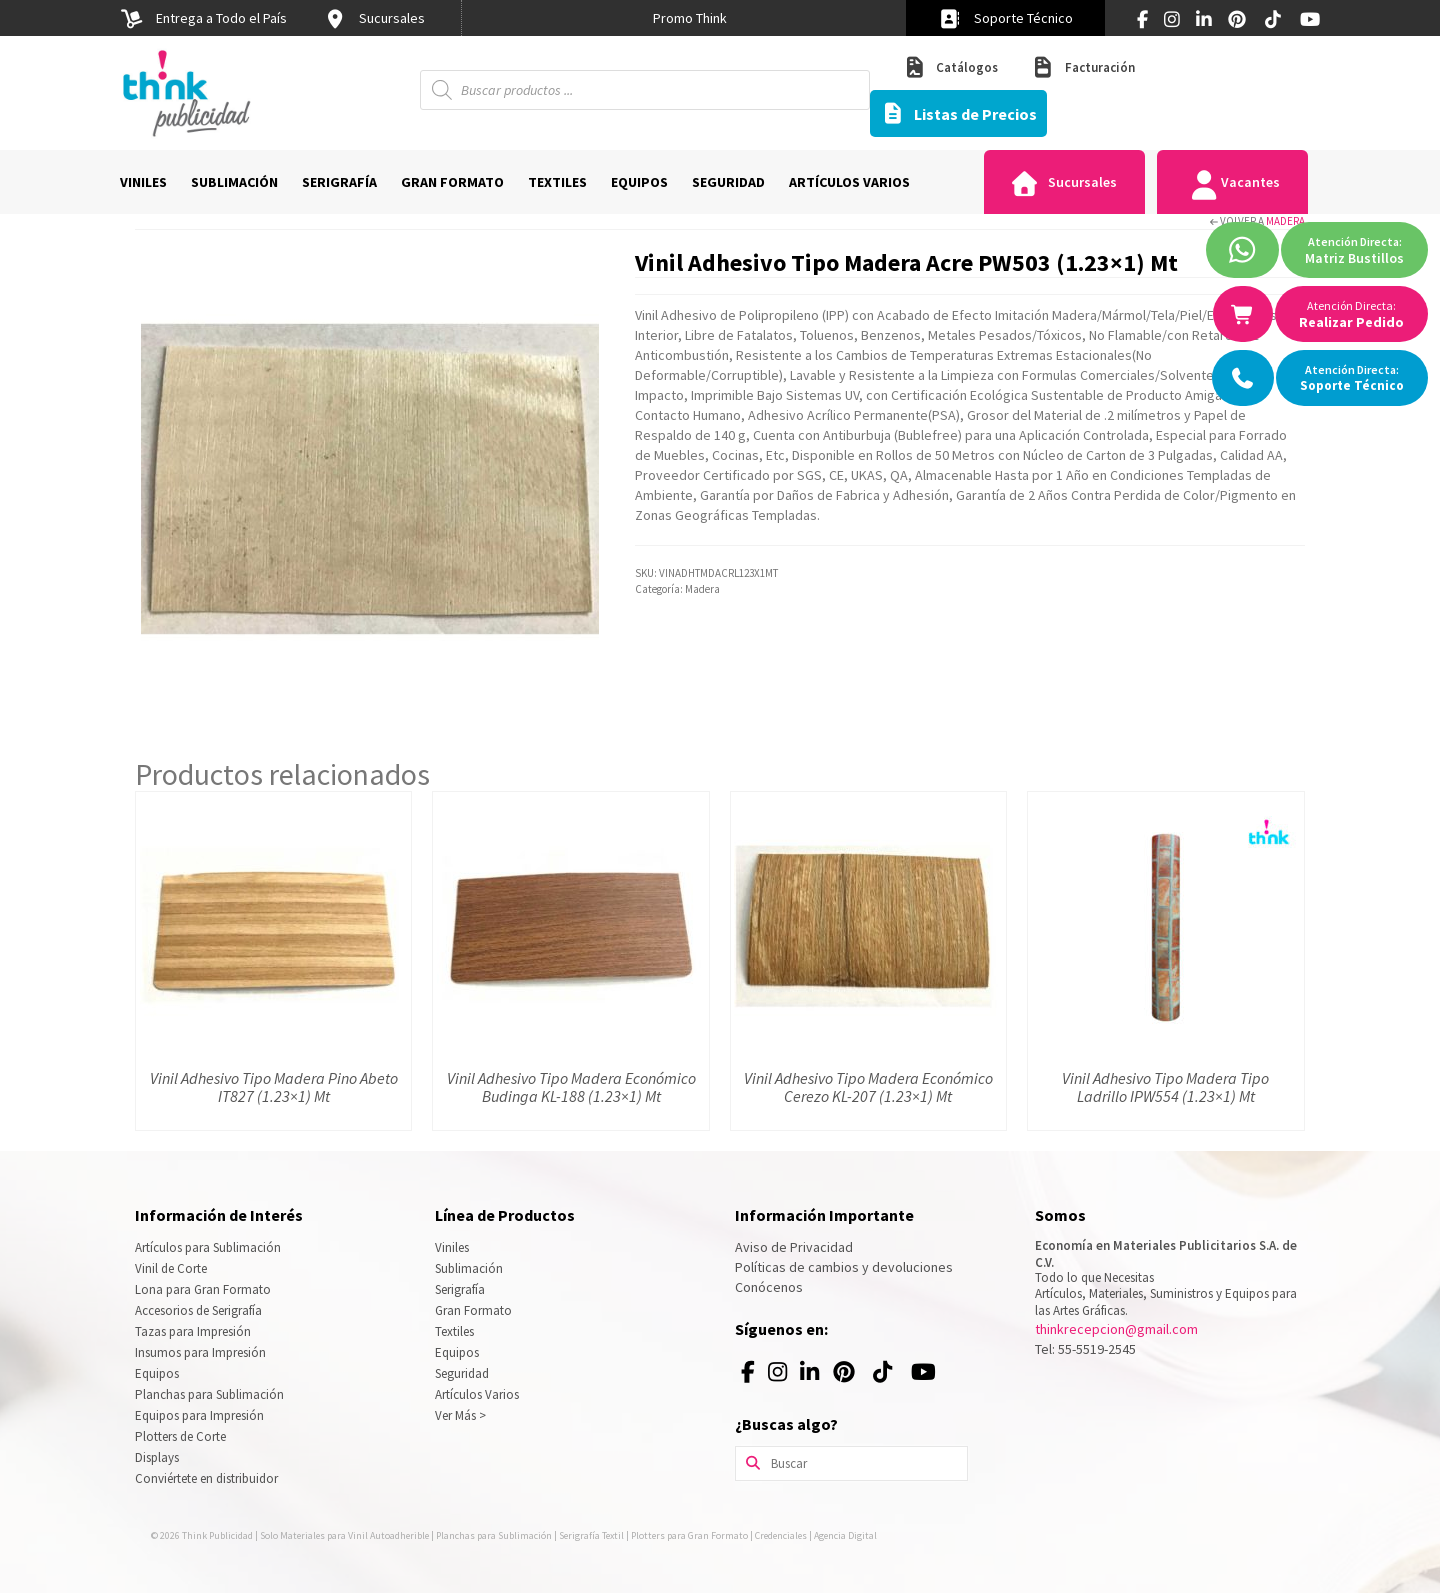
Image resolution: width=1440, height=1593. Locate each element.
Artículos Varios (477, 1394)
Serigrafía (460, 1289)
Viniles (452, 1247)
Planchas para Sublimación (209, 1394)
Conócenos (769, 1287)
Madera (1285, 221)
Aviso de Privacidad (794, 1247)
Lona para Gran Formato (203, 1289)
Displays (157, 1457)
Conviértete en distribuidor (206, 1478)
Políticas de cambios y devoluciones (844, 1267)
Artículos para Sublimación (208, 1247)
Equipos (157, 1373)
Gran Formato (473, 1310)
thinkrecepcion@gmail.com (1116, 1329)
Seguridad (462, 1373)
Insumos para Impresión (200, 1352)
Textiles (454, 1331)
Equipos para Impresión (199, 1415)
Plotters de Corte (180, 1436)
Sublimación (469, 1268)
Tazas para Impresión (193, 1331)
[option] (690, 18)
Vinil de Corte (171, 1268)
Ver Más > (460, 1415)
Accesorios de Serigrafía (198, 1310)
